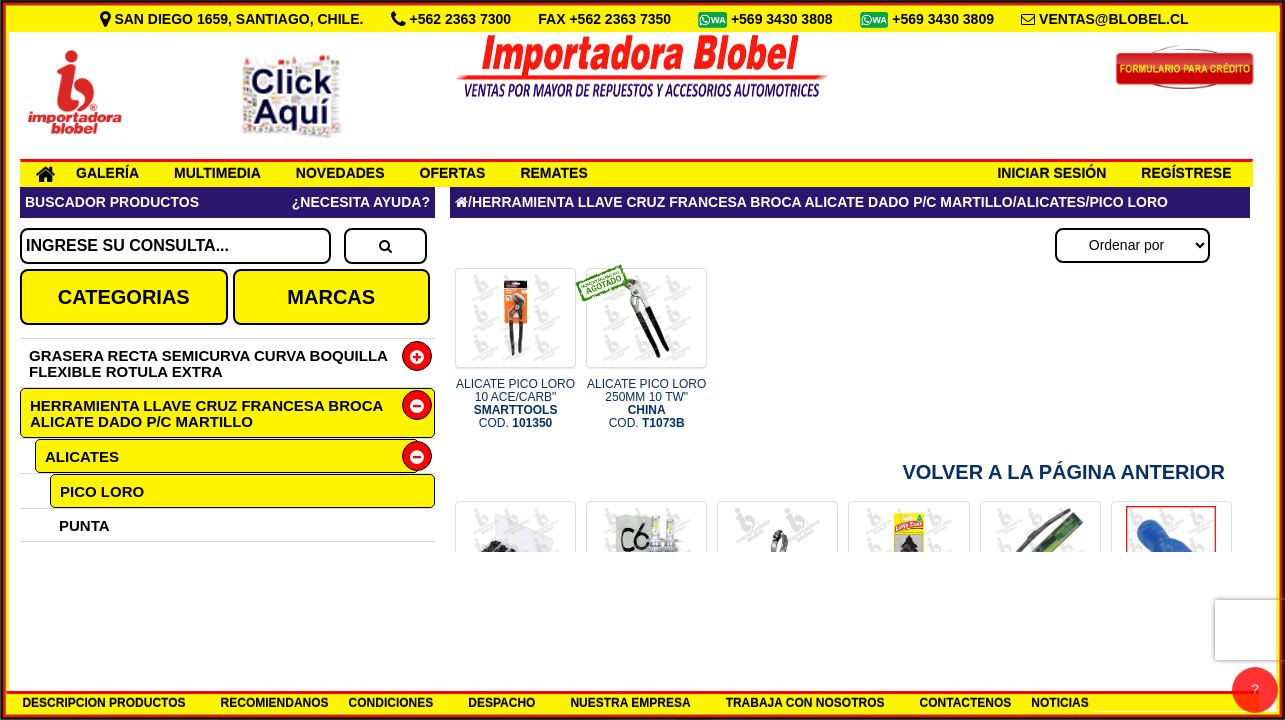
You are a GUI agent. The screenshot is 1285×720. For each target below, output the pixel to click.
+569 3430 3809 (945, 19)
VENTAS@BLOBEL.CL (1114, 19)
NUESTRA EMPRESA (630, 703)
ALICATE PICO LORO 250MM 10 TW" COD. (646, 404)
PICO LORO (102, 491)
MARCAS (331, 297)
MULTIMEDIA (217, 173)
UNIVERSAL (102, 558)
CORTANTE (100, 591)
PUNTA (84, 525)
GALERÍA (107, 173)
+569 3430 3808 (784, 19)
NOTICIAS (1059, 703)
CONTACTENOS (966, 703)
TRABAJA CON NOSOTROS (805, 703)
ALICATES (82, 456)
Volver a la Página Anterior (1063, 472)
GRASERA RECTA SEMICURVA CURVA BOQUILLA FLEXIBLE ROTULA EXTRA (208, 363)
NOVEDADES (340, 173)
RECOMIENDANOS (275, 703)
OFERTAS (453, 173)
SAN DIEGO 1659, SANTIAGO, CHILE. (234, 19)
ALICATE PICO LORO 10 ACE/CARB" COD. (515, 404)
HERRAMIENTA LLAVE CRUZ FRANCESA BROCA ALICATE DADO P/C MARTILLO (206, 413)
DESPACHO (501, 703)
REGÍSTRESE (1186, 173)
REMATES (553, 173)
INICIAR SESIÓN (1051, 173)
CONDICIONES (391, 703)
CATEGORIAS (124, 297)
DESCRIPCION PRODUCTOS (103, 703)
